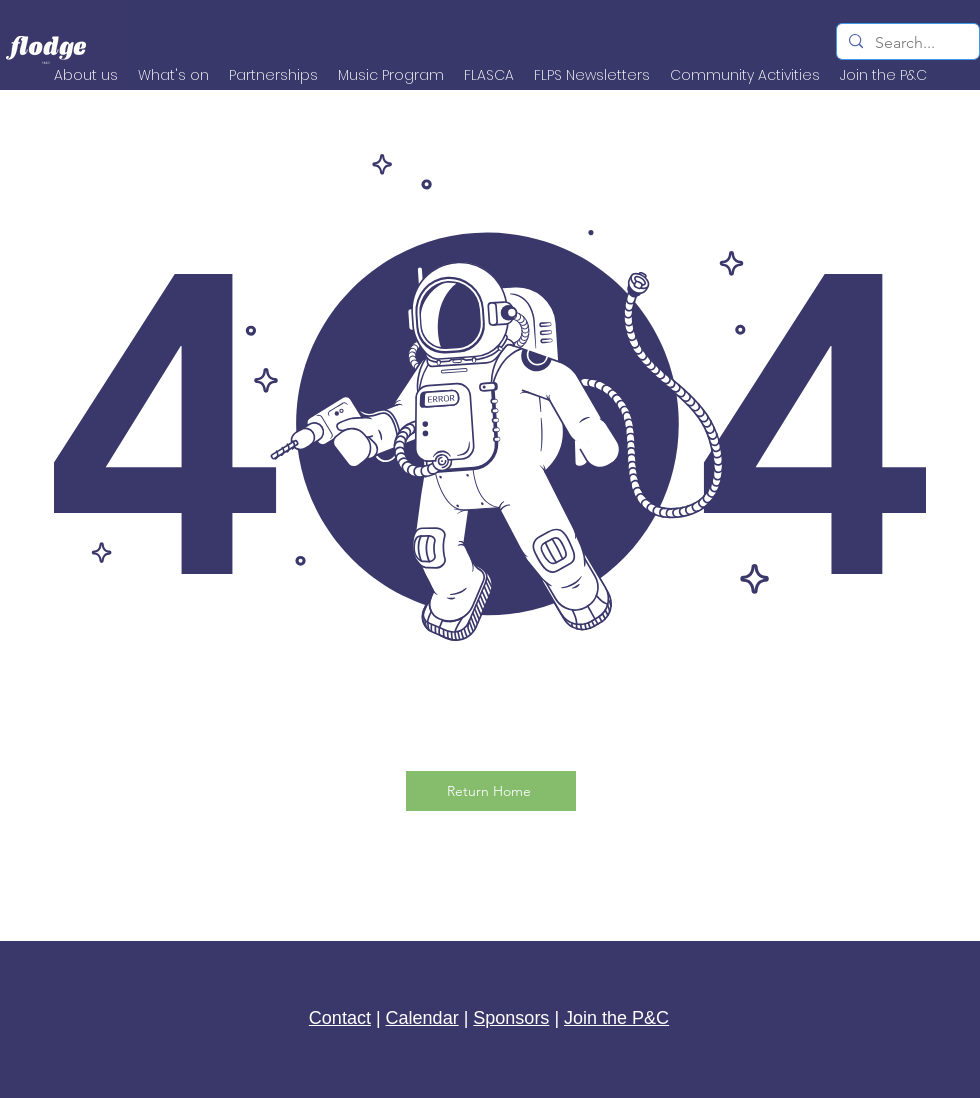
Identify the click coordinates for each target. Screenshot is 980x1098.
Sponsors (511, 1018)
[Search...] (906, 43)
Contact (340, 1018)
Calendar (422, 1018)
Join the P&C (616, 1018)
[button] (745, 75)
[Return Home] (491, 791)
